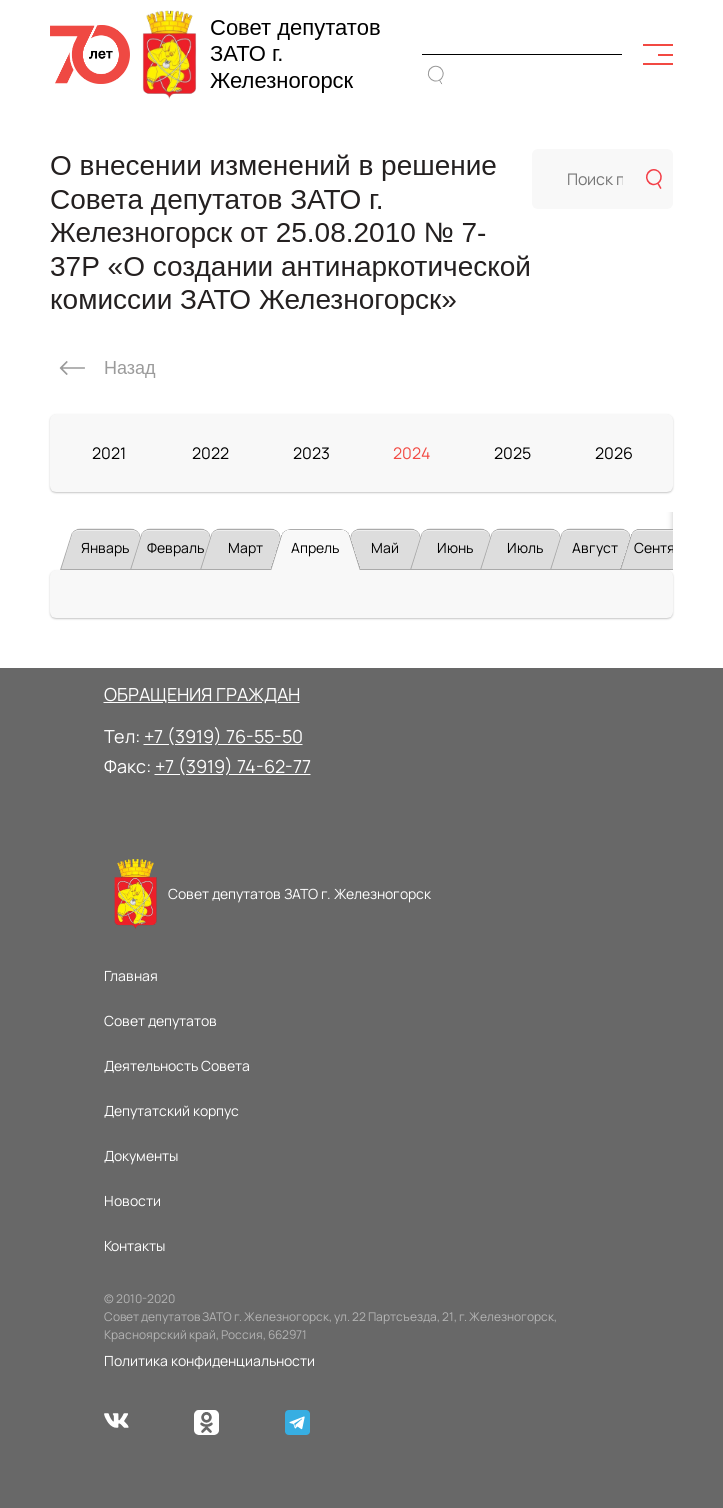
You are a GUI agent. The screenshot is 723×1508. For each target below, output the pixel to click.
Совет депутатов (160, 1020)
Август (595, 547)
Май (385, 547)
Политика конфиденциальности (209, 1360)
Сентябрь (666, 547)
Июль (525, 547)
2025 (512, 453)
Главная (131, 975)
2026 (614, 453)
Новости (132, 1200)
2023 (311, 453)
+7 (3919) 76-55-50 (223, 736)
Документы (141, 1155)
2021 (109, 453)
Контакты (134, 1245)
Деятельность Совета (177, 1065)
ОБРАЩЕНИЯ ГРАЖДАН (202, 694)
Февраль (175, 547)
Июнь (455, 547)
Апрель (315, 547)
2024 (411, 453)
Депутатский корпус (171, 1110)
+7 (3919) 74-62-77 (233, 766)
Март (245, 547)
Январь (105, 547)
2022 (210, 453)
